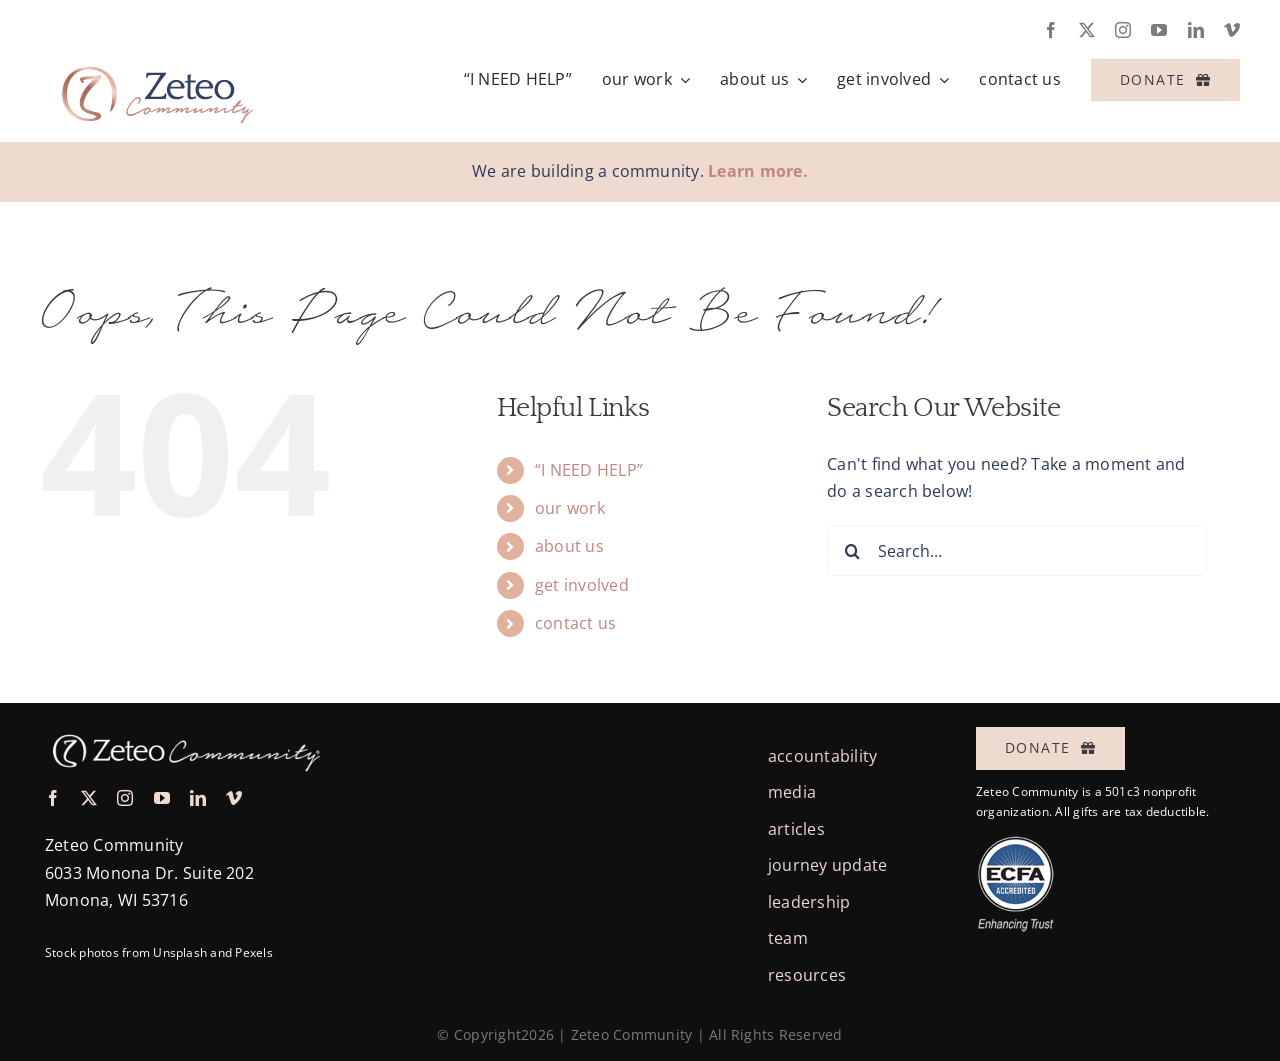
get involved (582, 585)
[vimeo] (1232, 30)
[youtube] (1159, 30)
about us (569, 546)
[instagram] (1123, 30)
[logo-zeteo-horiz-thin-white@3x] (184, 730)
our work (570, 508)
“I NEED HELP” (589, 470)
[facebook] (1051, 30)
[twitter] (1087, 30)
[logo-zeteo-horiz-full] (155, 54)
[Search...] (1017, 551)
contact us (575, 623)
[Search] (852, 551)
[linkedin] (1196, 30)
